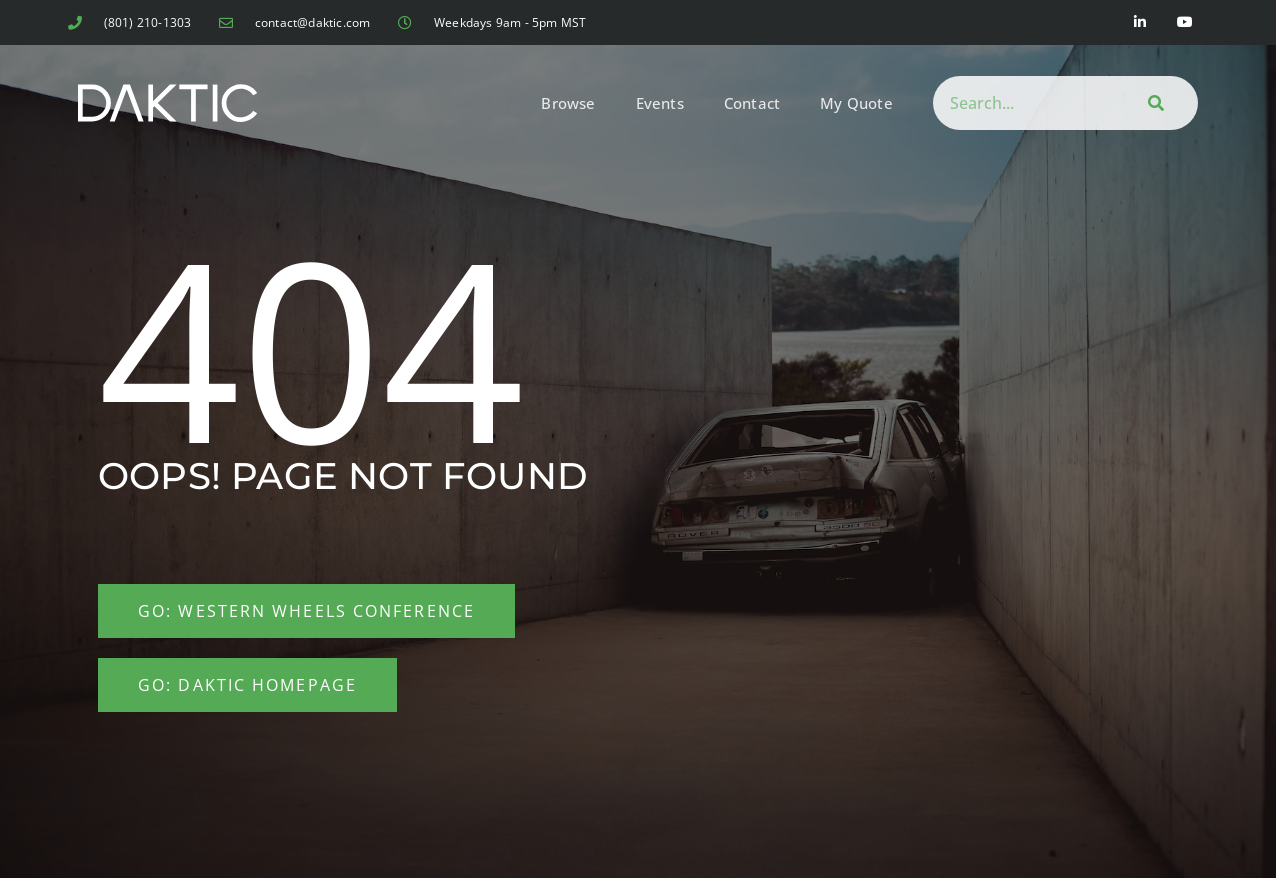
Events (660, 103)
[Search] (1153, 103)
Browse (568, 103)
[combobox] (1020, 103)
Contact (752, 103)
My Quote (856, 103)
